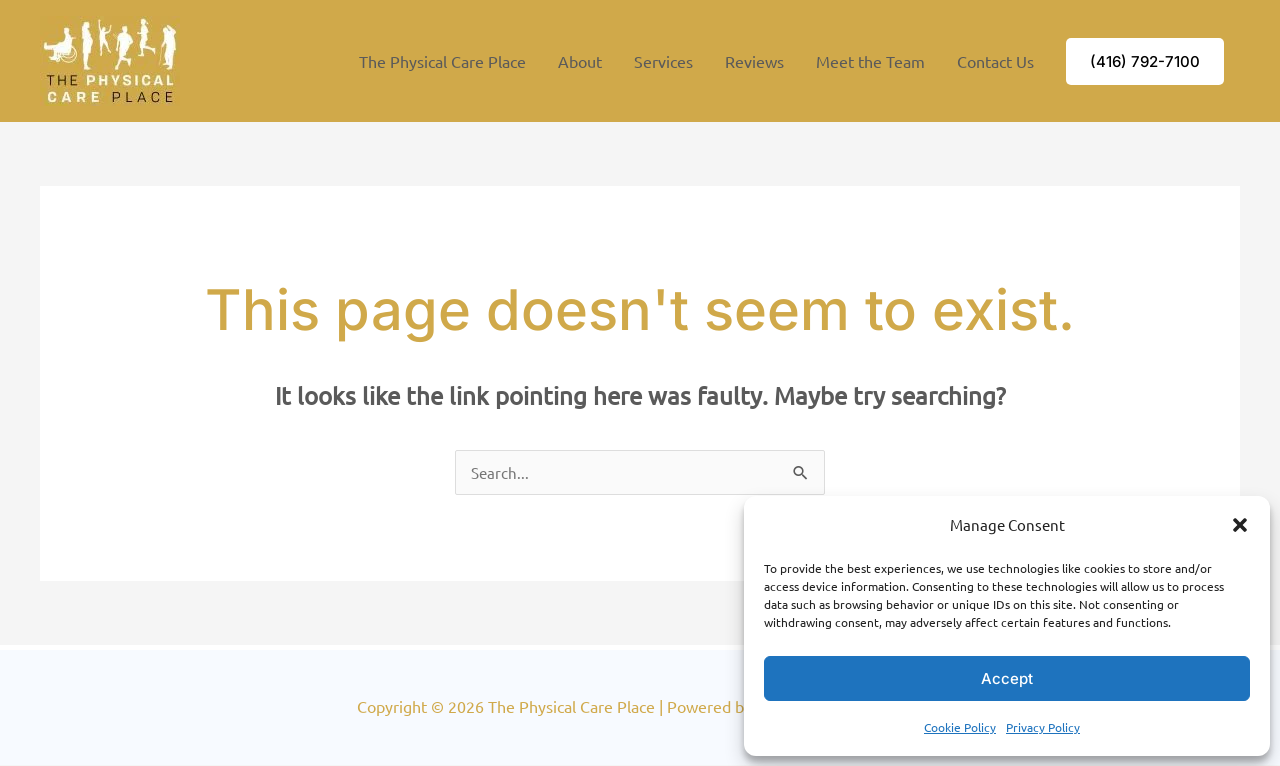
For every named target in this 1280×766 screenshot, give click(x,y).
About (580, 61)
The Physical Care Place (442, 61)
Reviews (754, 61)
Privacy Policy (1043, 727)
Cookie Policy (960, 727)
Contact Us (995, 61)
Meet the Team (870, 61)
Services (663, 61)
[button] (1240, 525)
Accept (1007, 678)
